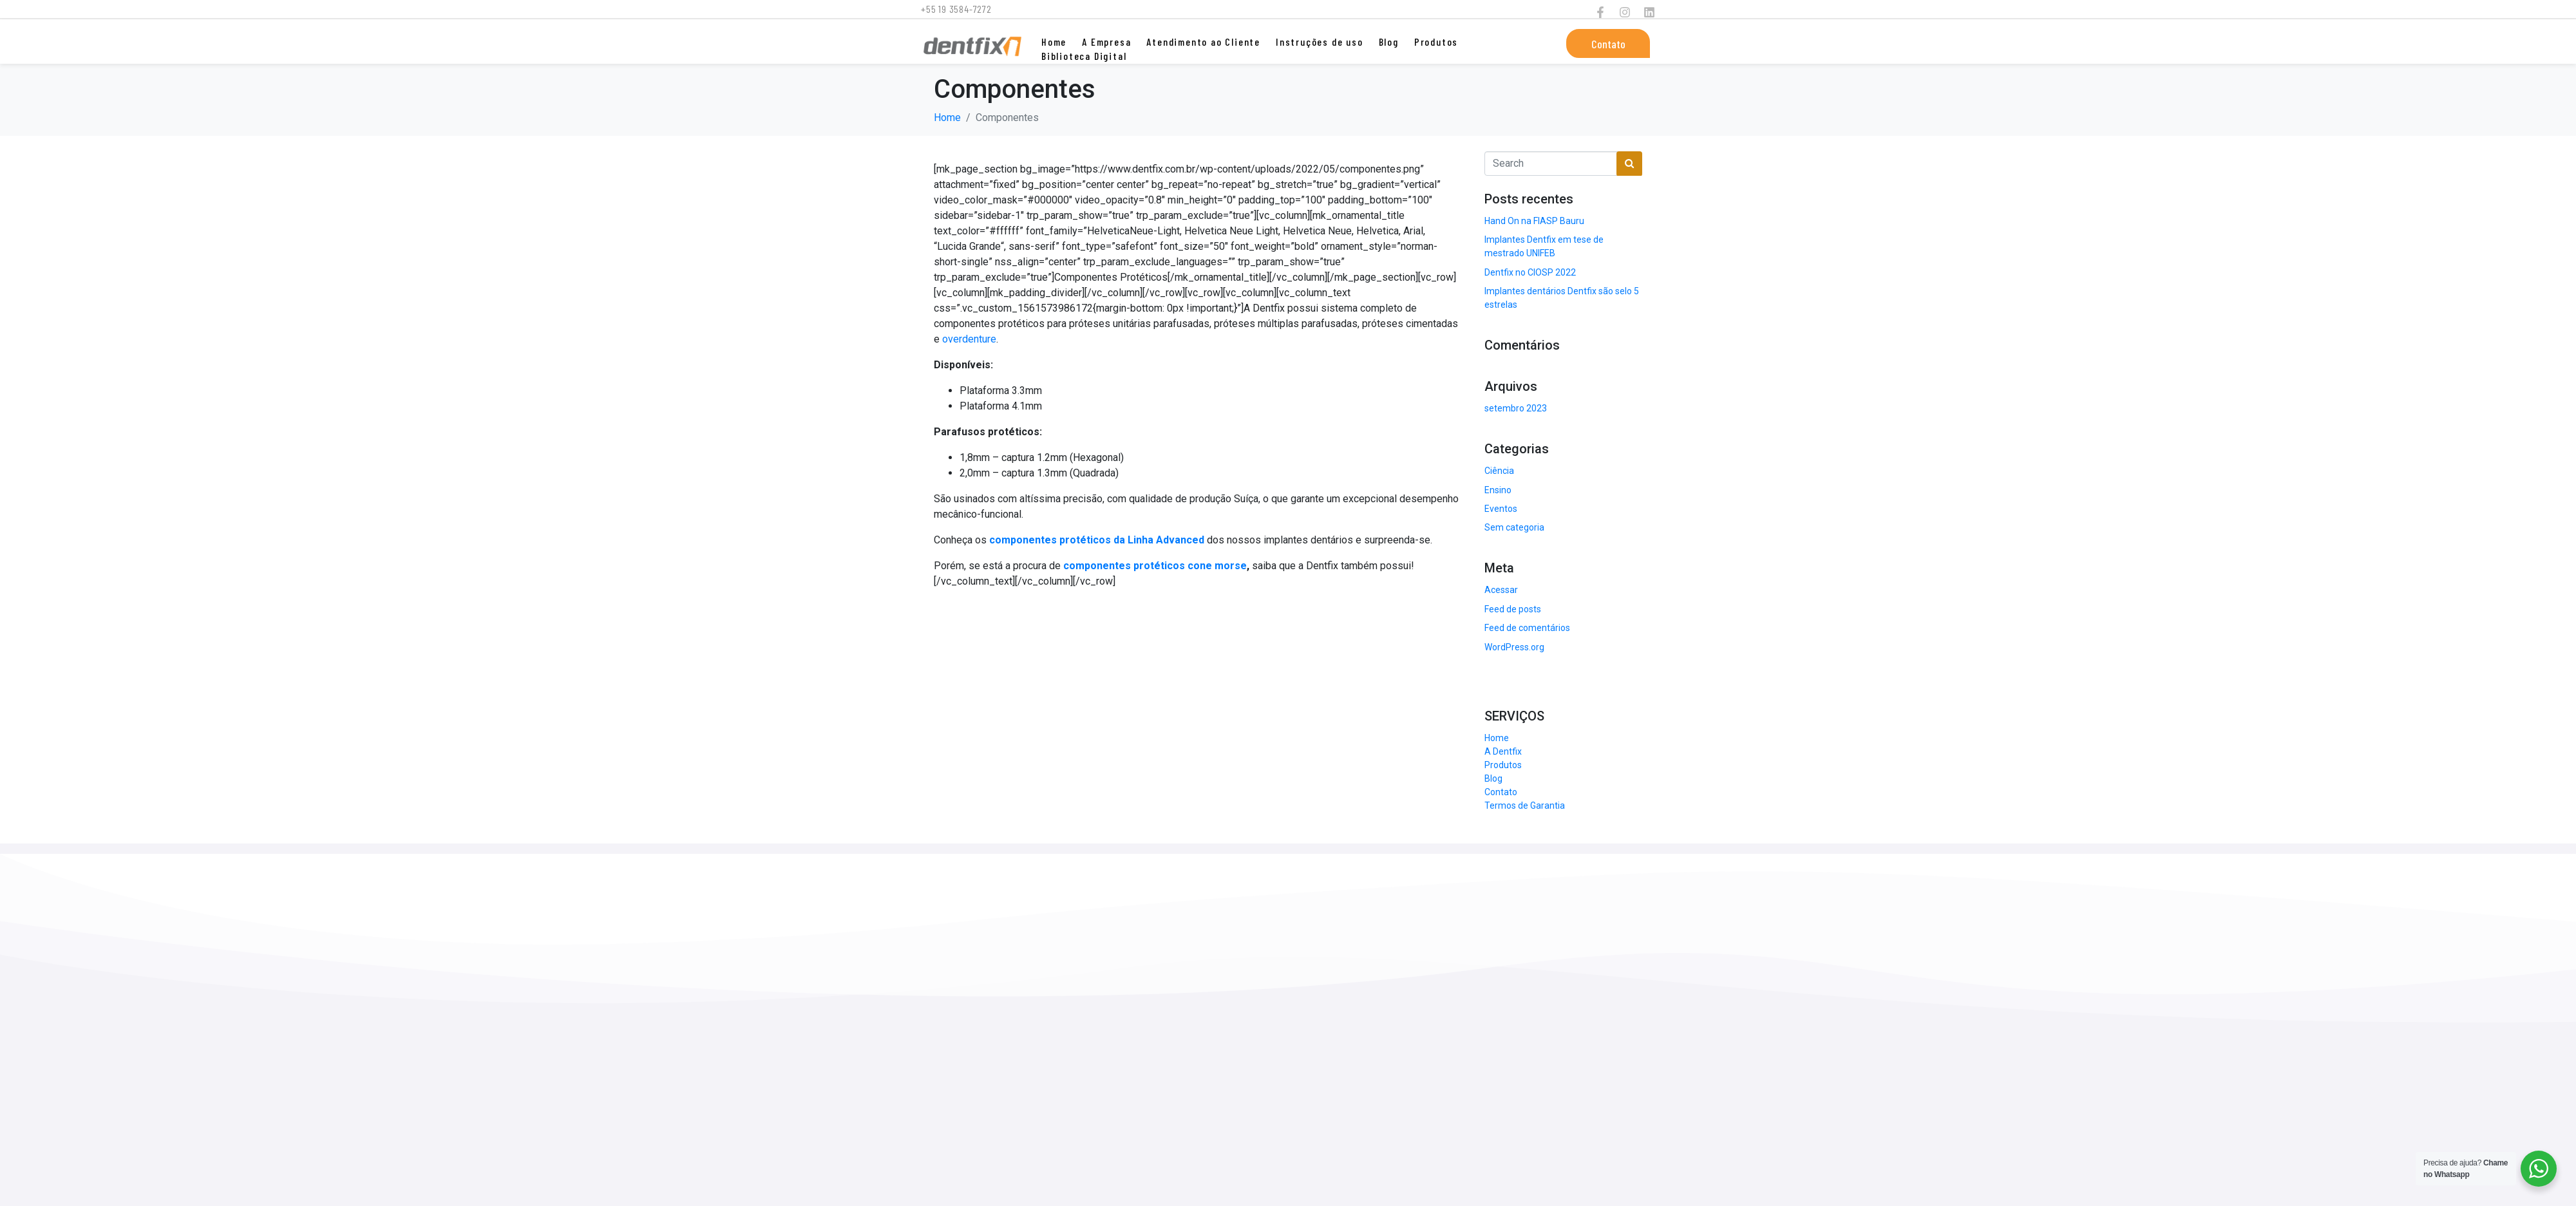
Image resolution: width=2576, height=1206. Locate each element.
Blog (1389, 41)
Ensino (1497, 490)
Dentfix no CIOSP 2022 (1530, 272)
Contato (1500, 792)
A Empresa (1106, 41)
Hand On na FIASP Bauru (1534, 221)
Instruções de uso (1319, 41)
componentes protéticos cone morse (1155, 566)
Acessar (1501, 590)
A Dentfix (1503, 751)
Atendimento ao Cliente (1203, 41)
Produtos (1436, 41)
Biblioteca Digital (1083, 56)
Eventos (1500, 509)
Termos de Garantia (1524, 805)
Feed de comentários (1527, 628)
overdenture (969, 339)
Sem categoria (1514, 527)
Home (1053, 41)
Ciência (1499, 471)
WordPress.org (1514, 647)
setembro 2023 (1515, 408)
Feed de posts (1512, 609)
